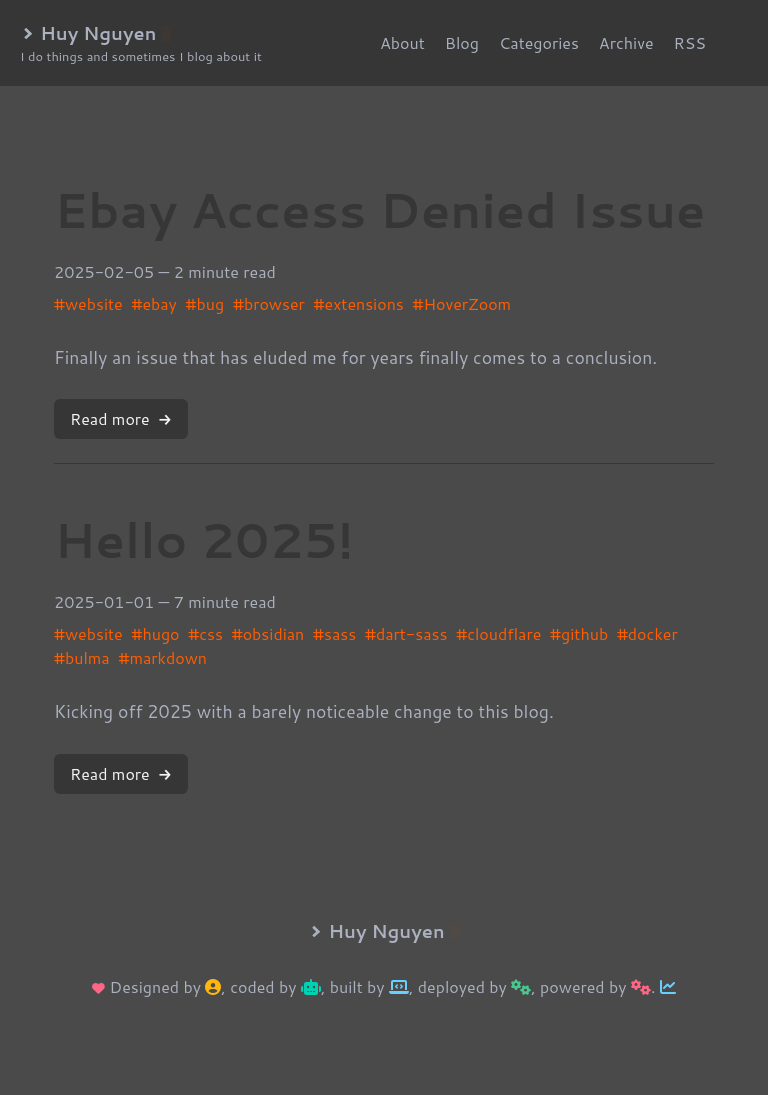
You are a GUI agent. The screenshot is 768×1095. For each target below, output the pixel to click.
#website (88, 303)
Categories (539, 42)
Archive (626, 42)
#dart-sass (406, 633)
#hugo (155, 633)
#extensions (359, 303)
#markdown (162, 657)
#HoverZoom (462, 303)
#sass (334, 633)
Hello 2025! (203, 539)
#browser (269, 303)
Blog (462, 42)
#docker (647, 633)
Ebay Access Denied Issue (380, 209)
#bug (205, 303)
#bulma (82, 657)
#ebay (153, 303)
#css (205, 633)
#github (579, 633)
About (402, 42)
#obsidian (268, 633)
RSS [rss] (690, 42)
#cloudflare (498, 633)
